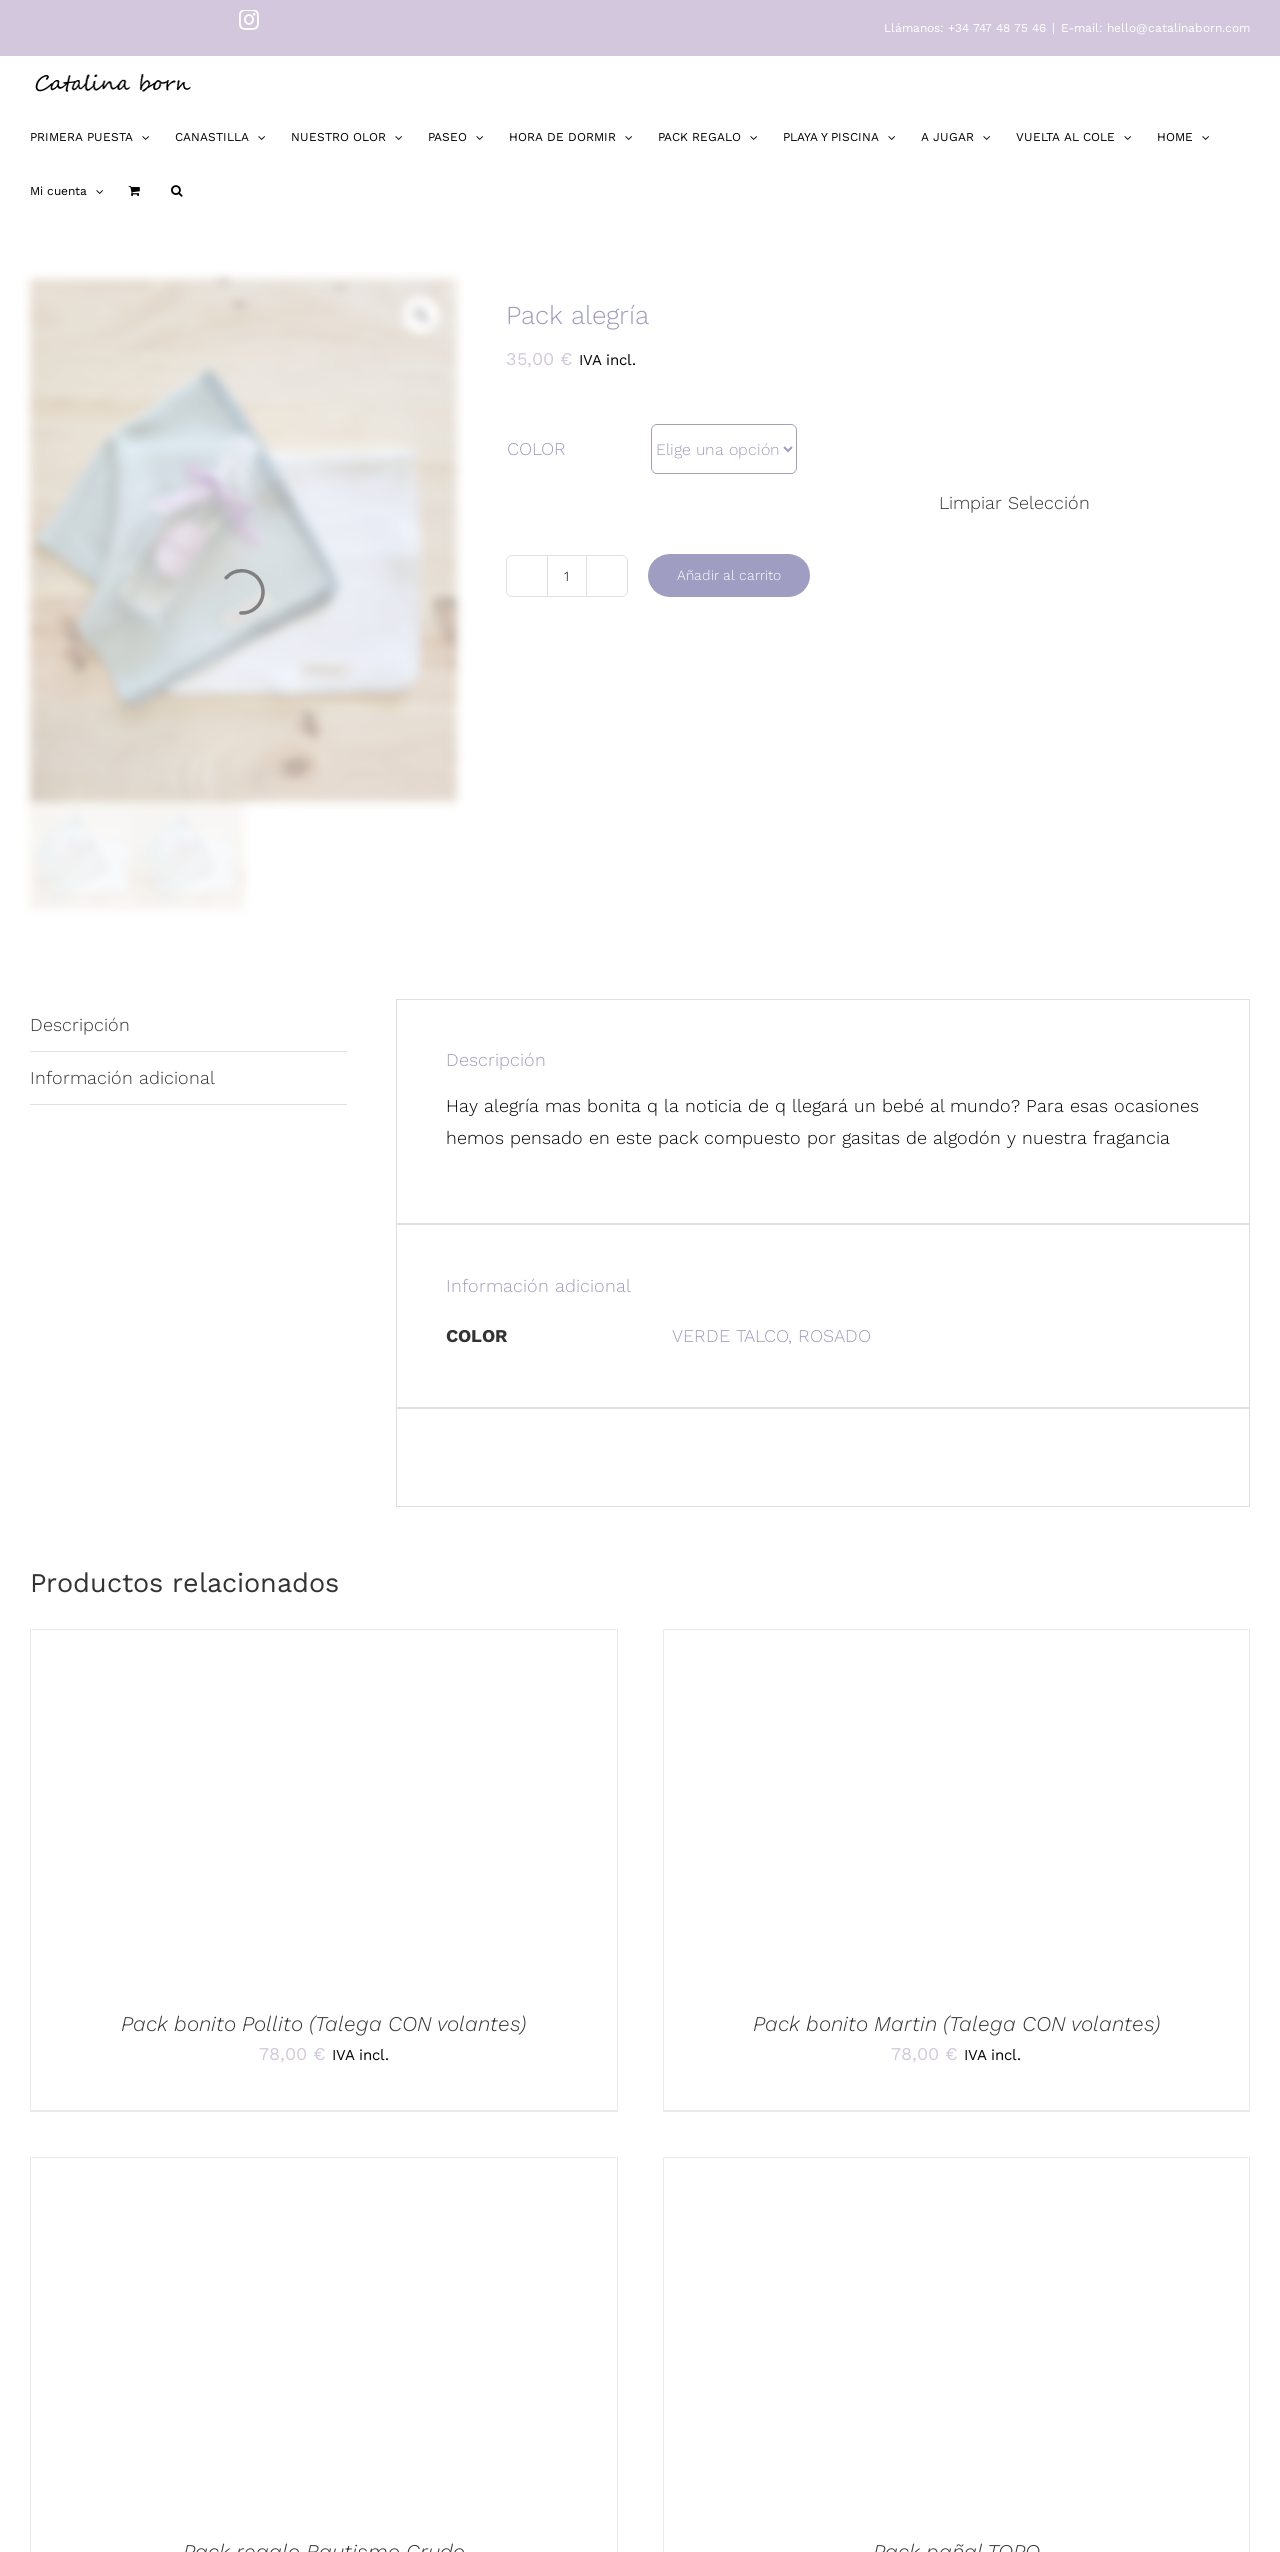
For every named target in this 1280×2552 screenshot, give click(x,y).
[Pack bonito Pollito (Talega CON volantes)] (324, 1805)
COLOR (536, 448)
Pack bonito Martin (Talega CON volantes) (956, 2023)
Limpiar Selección (1014, 502)
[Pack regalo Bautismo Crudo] (324, 2333)
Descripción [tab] (80, 1024)
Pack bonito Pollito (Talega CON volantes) (323, 2023)
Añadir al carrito (729, 575)
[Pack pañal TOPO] (957, 2333)
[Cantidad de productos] (567, 576)
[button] (176, 191)
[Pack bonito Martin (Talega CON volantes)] (957, 1805)
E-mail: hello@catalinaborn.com (1155, 28)
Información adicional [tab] (122, 1077)
